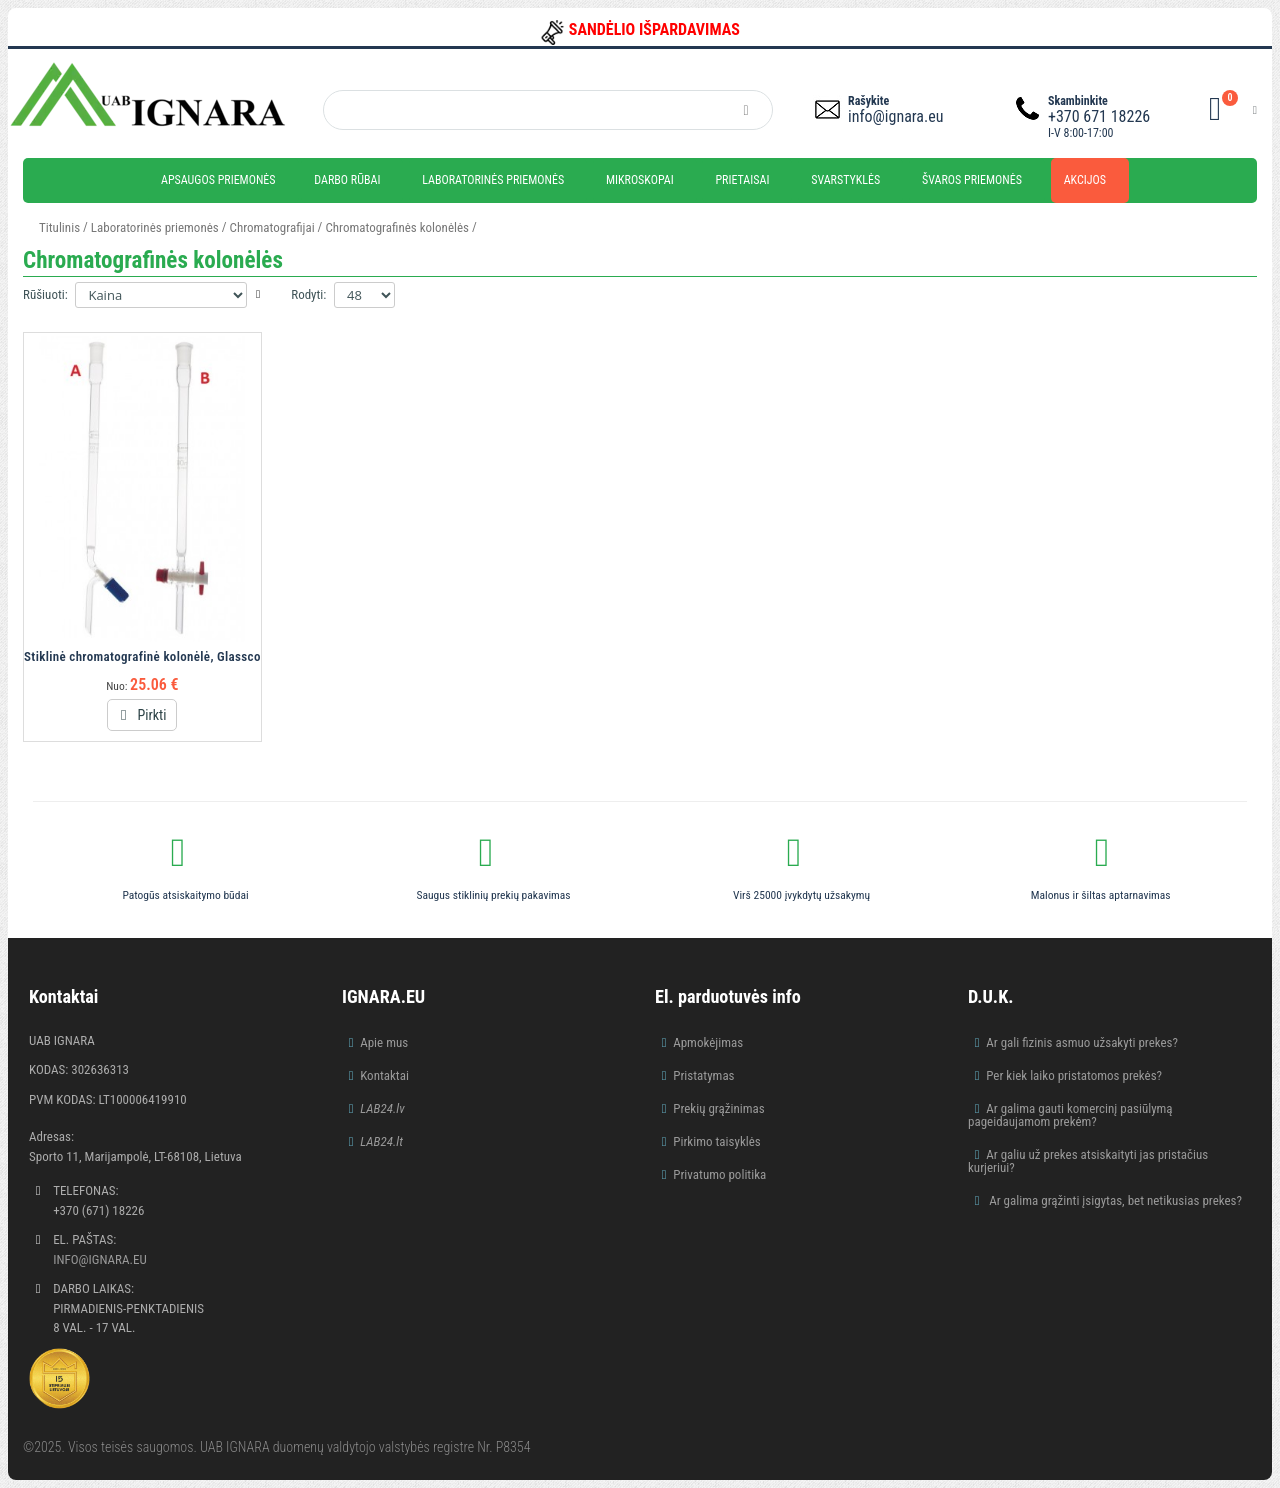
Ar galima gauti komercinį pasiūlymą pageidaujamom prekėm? (1070, 1115)
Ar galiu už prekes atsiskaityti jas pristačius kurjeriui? (1088, 1161)
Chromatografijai (272, 227)
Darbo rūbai (347, 180)
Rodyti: (308, 294)
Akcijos (1085, 180)
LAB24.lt (381, 1141)
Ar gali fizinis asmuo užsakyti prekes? (1082, 1042)
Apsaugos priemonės (218, 180)
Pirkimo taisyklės (717, 1141)
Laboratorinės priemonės (493, 180)
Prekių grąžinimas (719, 1108)
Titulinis (59, 227)
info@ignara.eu (895, 116)
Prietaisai (742, 180)
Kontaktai (384, 1075)
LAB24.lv (382, 1108)
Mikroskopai (640, 180)
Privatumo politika (719, 1174)
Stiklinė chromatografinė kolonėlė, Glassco (142, 656)
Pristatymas (703, 1075)
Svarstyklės (845, 180)
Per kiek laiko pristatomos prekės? (1074, 1075)
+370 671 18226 (1099, 116)
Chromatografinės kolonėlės (397, 227)
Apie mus (384, 1042)
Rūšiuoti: (45, 294)
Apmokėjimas (708, 1042)
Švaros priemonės (972, 180)
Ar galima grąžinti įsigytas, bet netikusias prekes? (1114, 1200)
